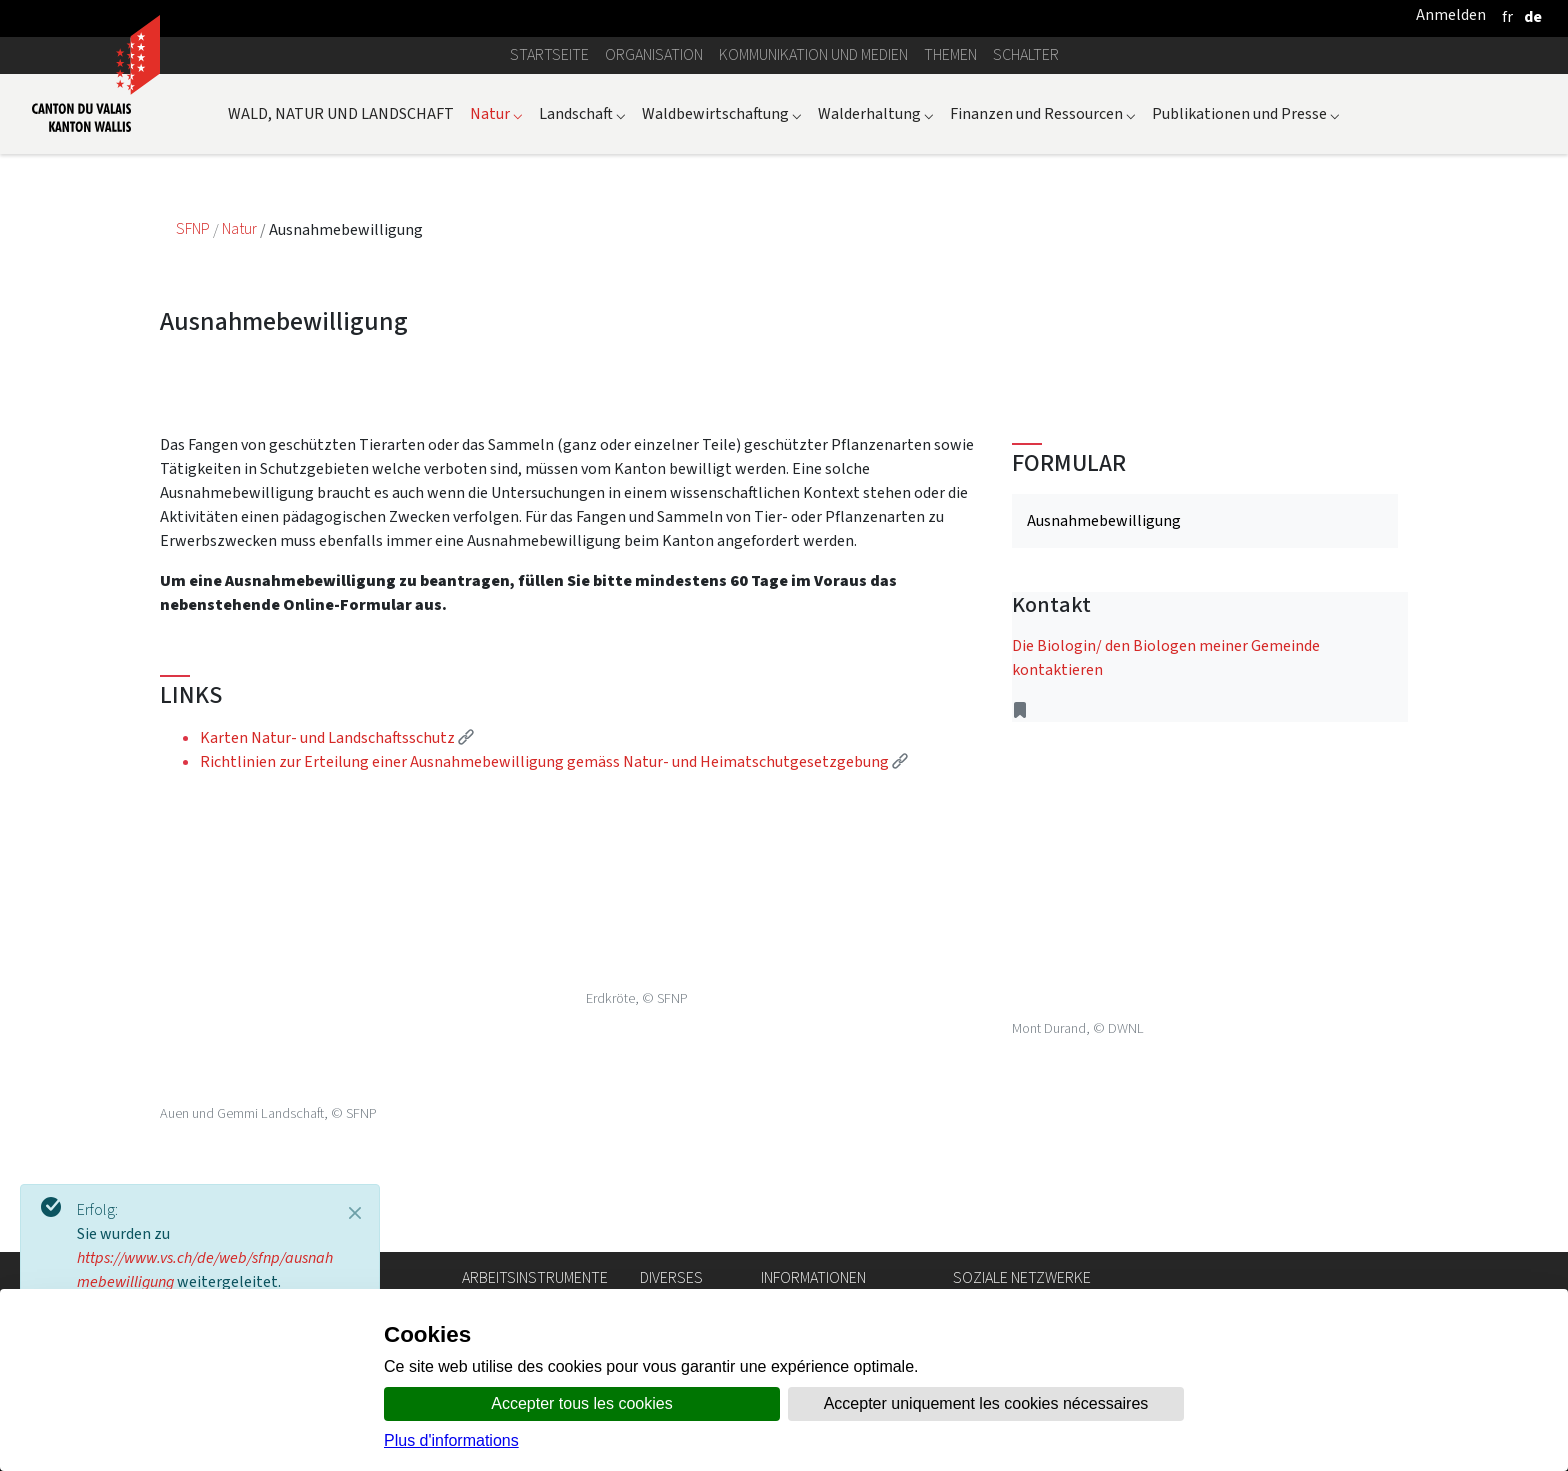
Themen (950, 54)
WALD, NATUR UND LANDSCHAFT (341, 113)
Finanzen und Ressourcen (1043, 113)
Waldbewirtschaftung (722, 113)
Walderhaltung (876, 113)
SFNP (194, 229)
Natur (496, 113)
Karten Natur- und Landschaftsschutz (337, 737)
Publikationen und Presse (1246, 113)
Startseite (549, 54)
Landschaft (582, 113)
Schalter (1026, 54)
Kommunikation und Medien (813, 54)
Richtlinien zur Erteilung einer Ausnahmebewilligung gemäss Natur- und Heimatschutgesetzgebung (554, 761)
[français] (1507, 16)
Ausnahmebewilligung (1104, 520)
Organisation (654, 54)
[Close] (355, 1213)
